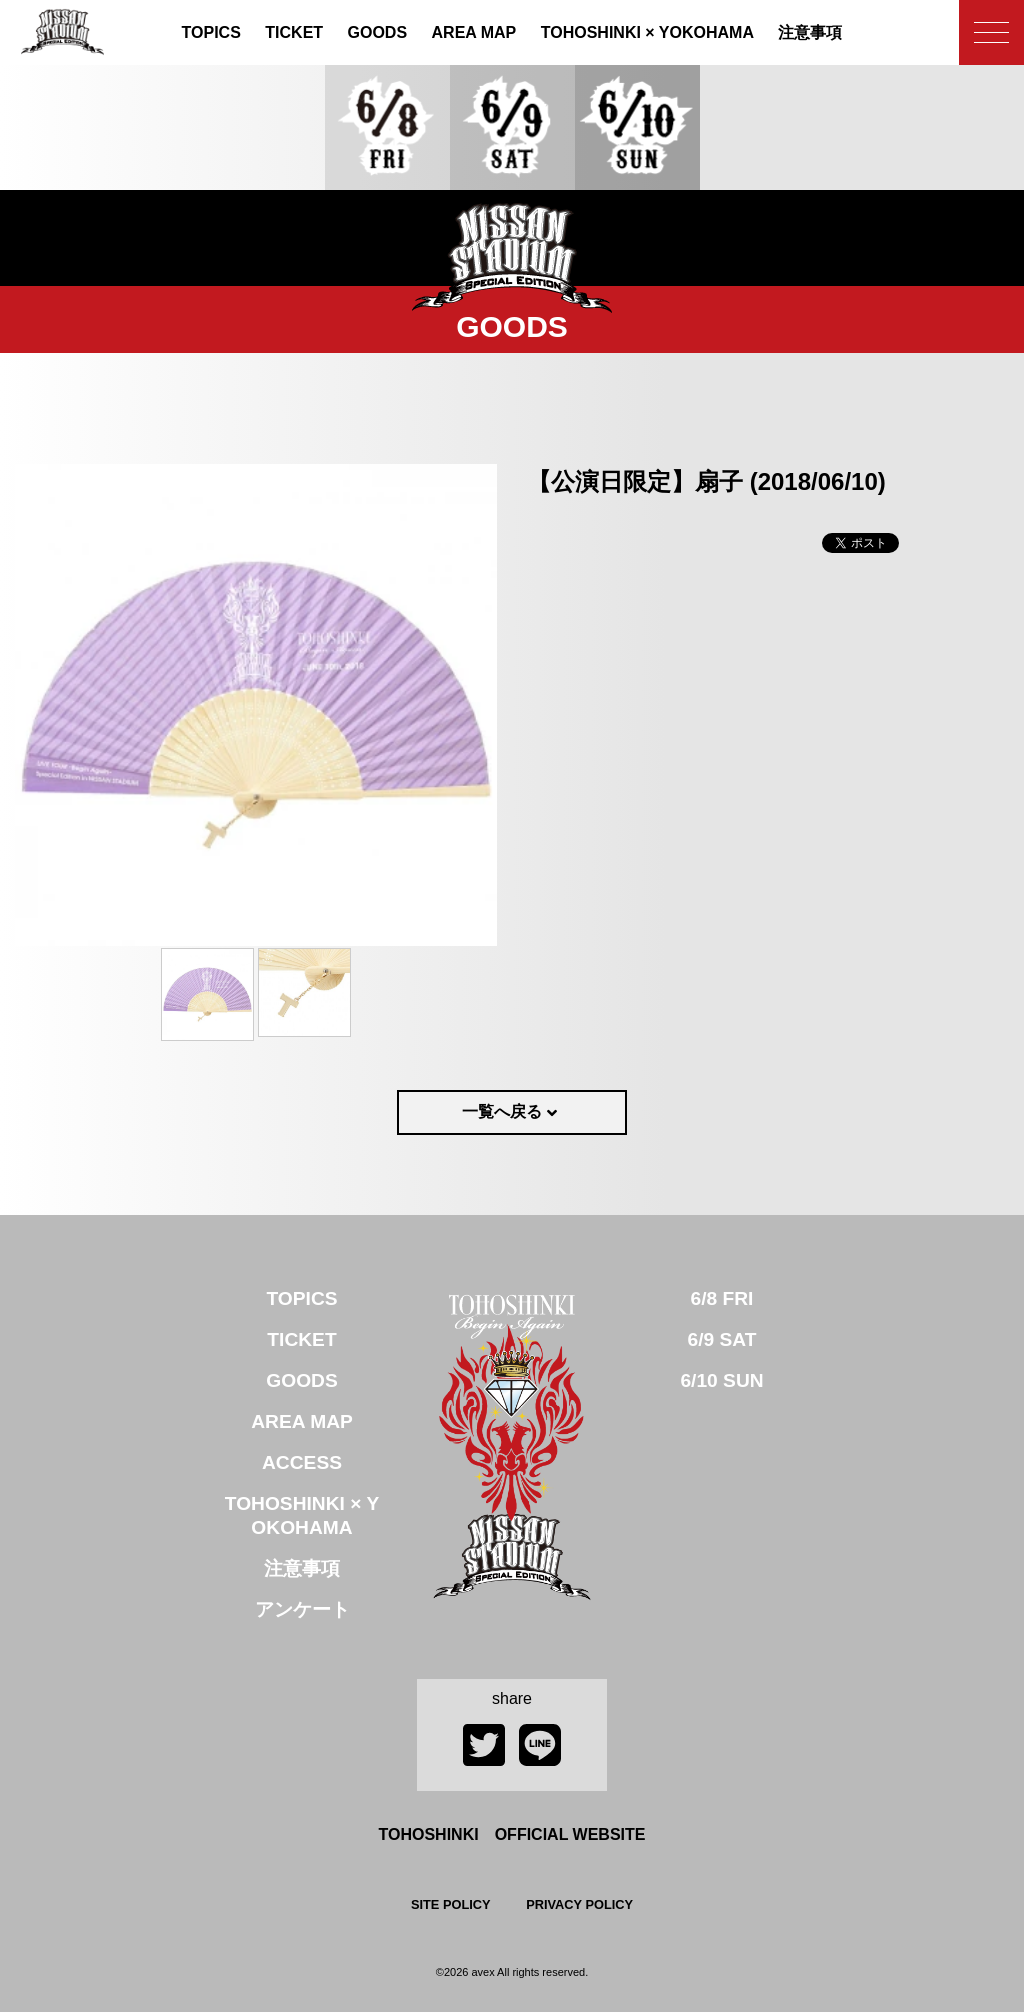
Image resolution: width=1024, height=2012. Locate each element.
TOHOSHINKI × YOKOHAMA (302, 1516)
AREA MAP (474, 32)
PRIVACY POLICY (579, 1904)
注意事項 (810, 32)
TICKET (294, 32)
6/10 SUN (721, 1380)
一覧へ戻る (502, 1111)
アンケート (302, 1609)
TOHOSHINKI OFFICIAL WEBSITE (512, 1834)
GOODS (378, 32)
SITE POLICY (451, 1904)
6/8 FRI (722, 1298)
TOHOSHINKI (647, 32)
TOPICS (211, 32)
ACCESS (302, 1462)
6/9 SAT (722, 1339)
